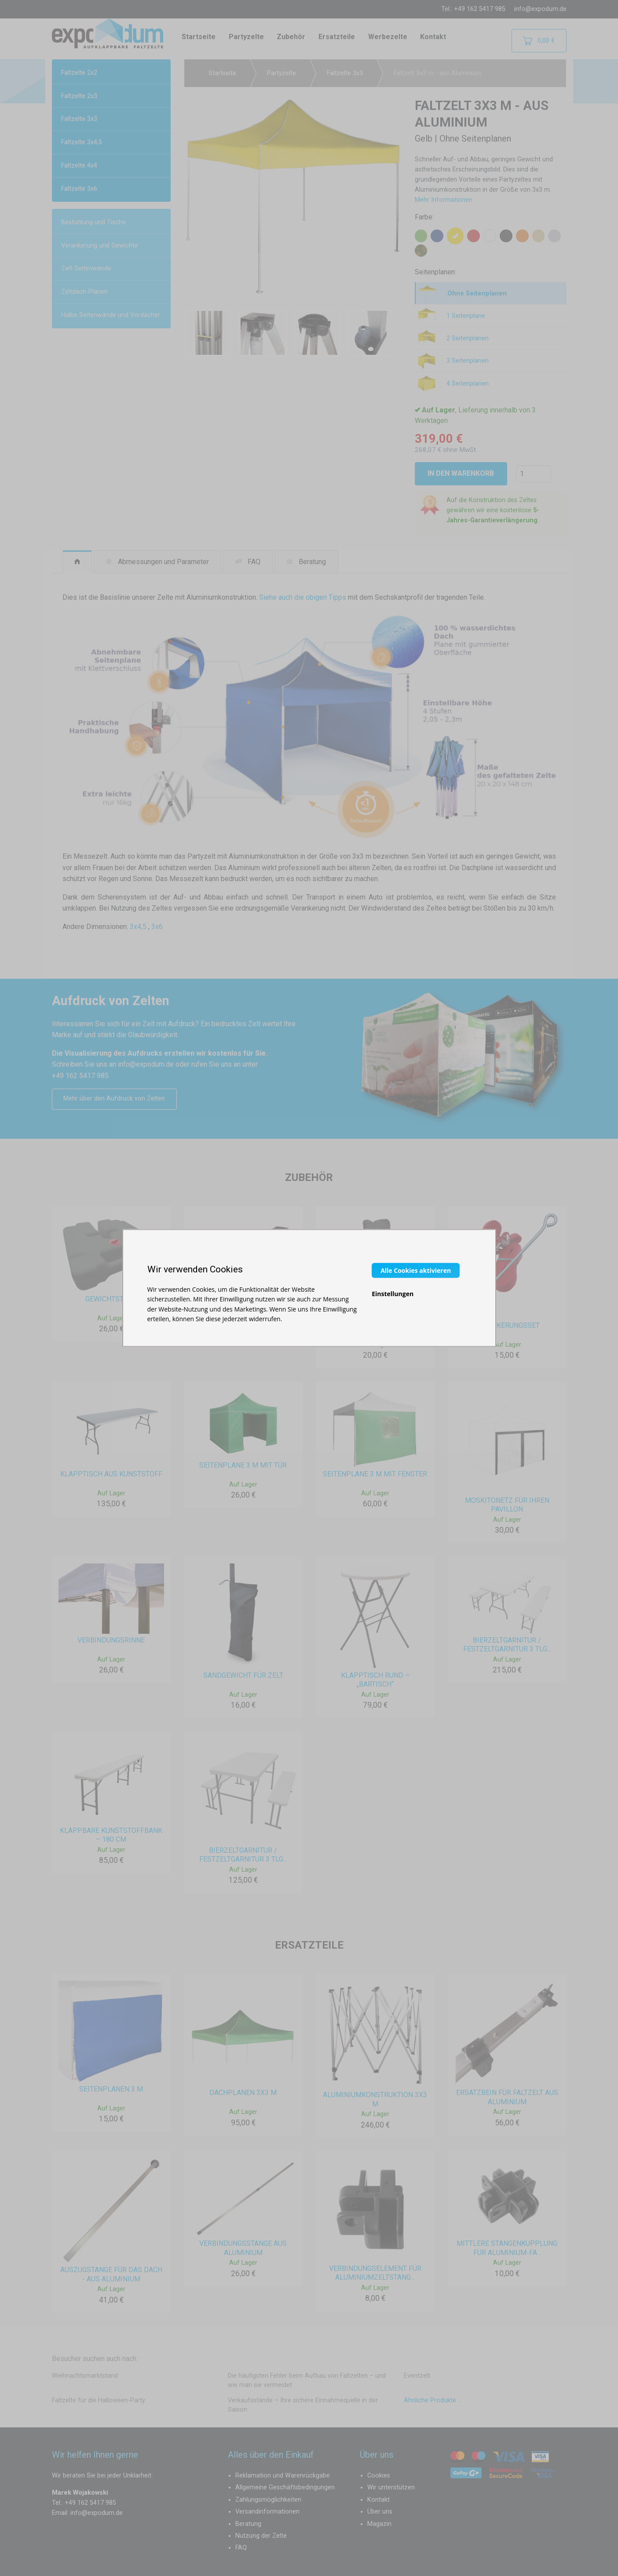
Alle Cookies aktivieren (415, 1270)
